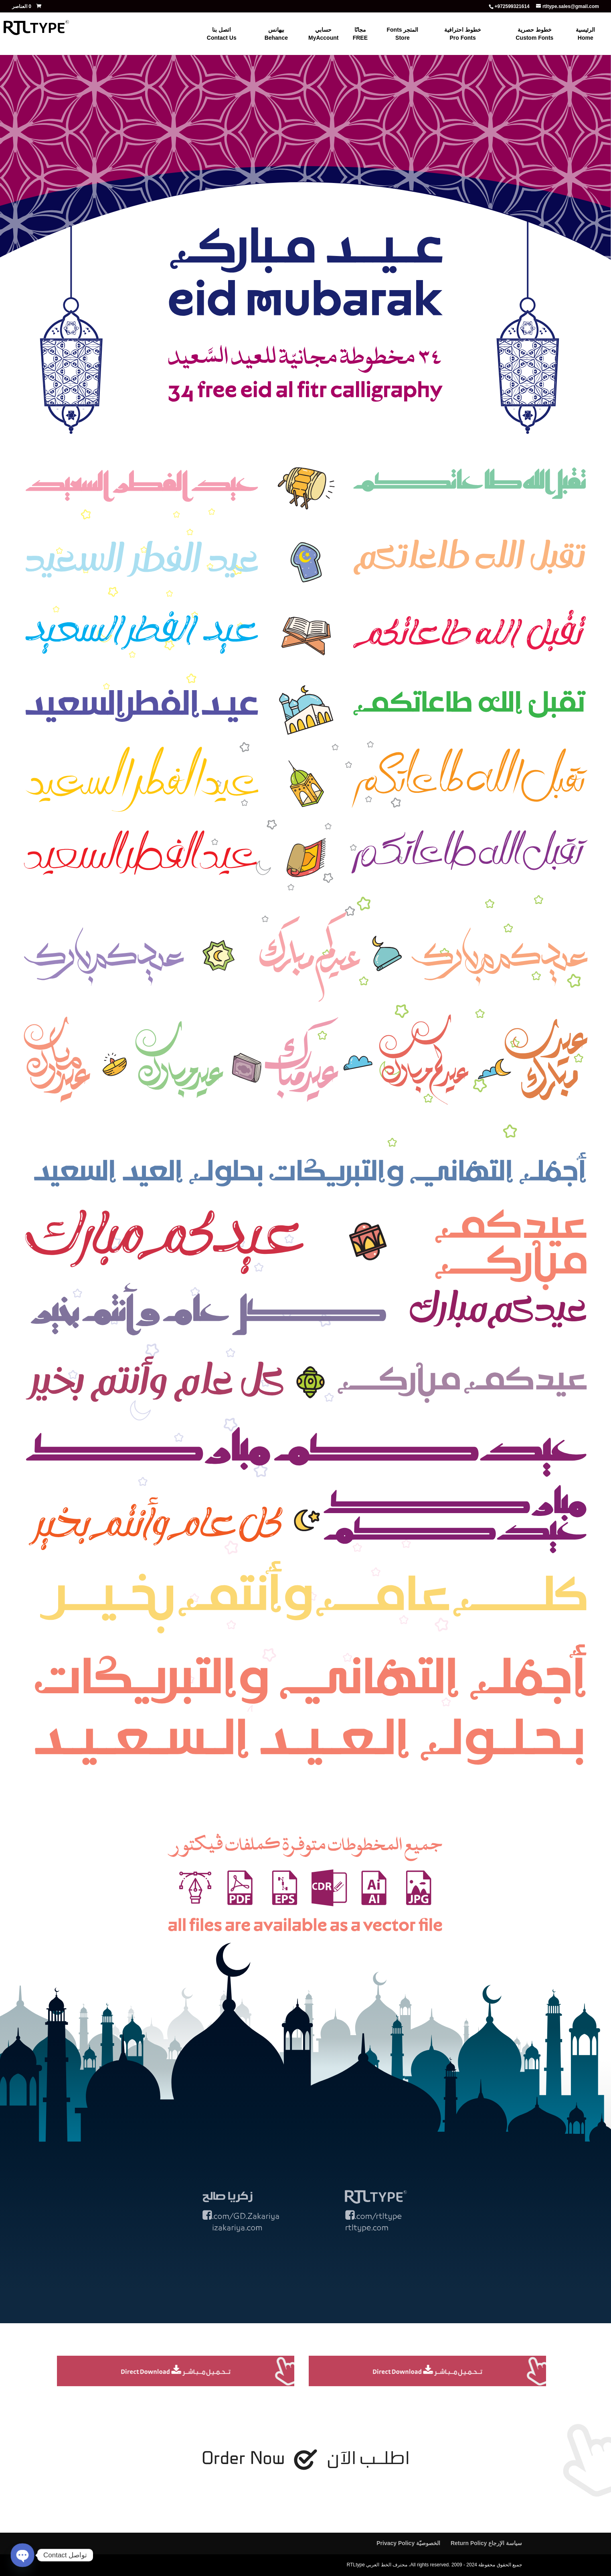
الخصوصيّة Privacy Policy (408, 2543)
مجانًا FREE (360, 33)
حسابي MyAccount (323, 33)
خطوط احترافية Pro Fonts (462, 33)
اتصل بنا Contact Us (222, 33)
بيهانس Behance (276, 33)
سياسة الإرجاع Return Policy (486, 2543)
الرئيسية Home (585, 33)
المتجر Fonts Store (402, 33)
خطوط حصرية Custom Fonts (534, 33)
